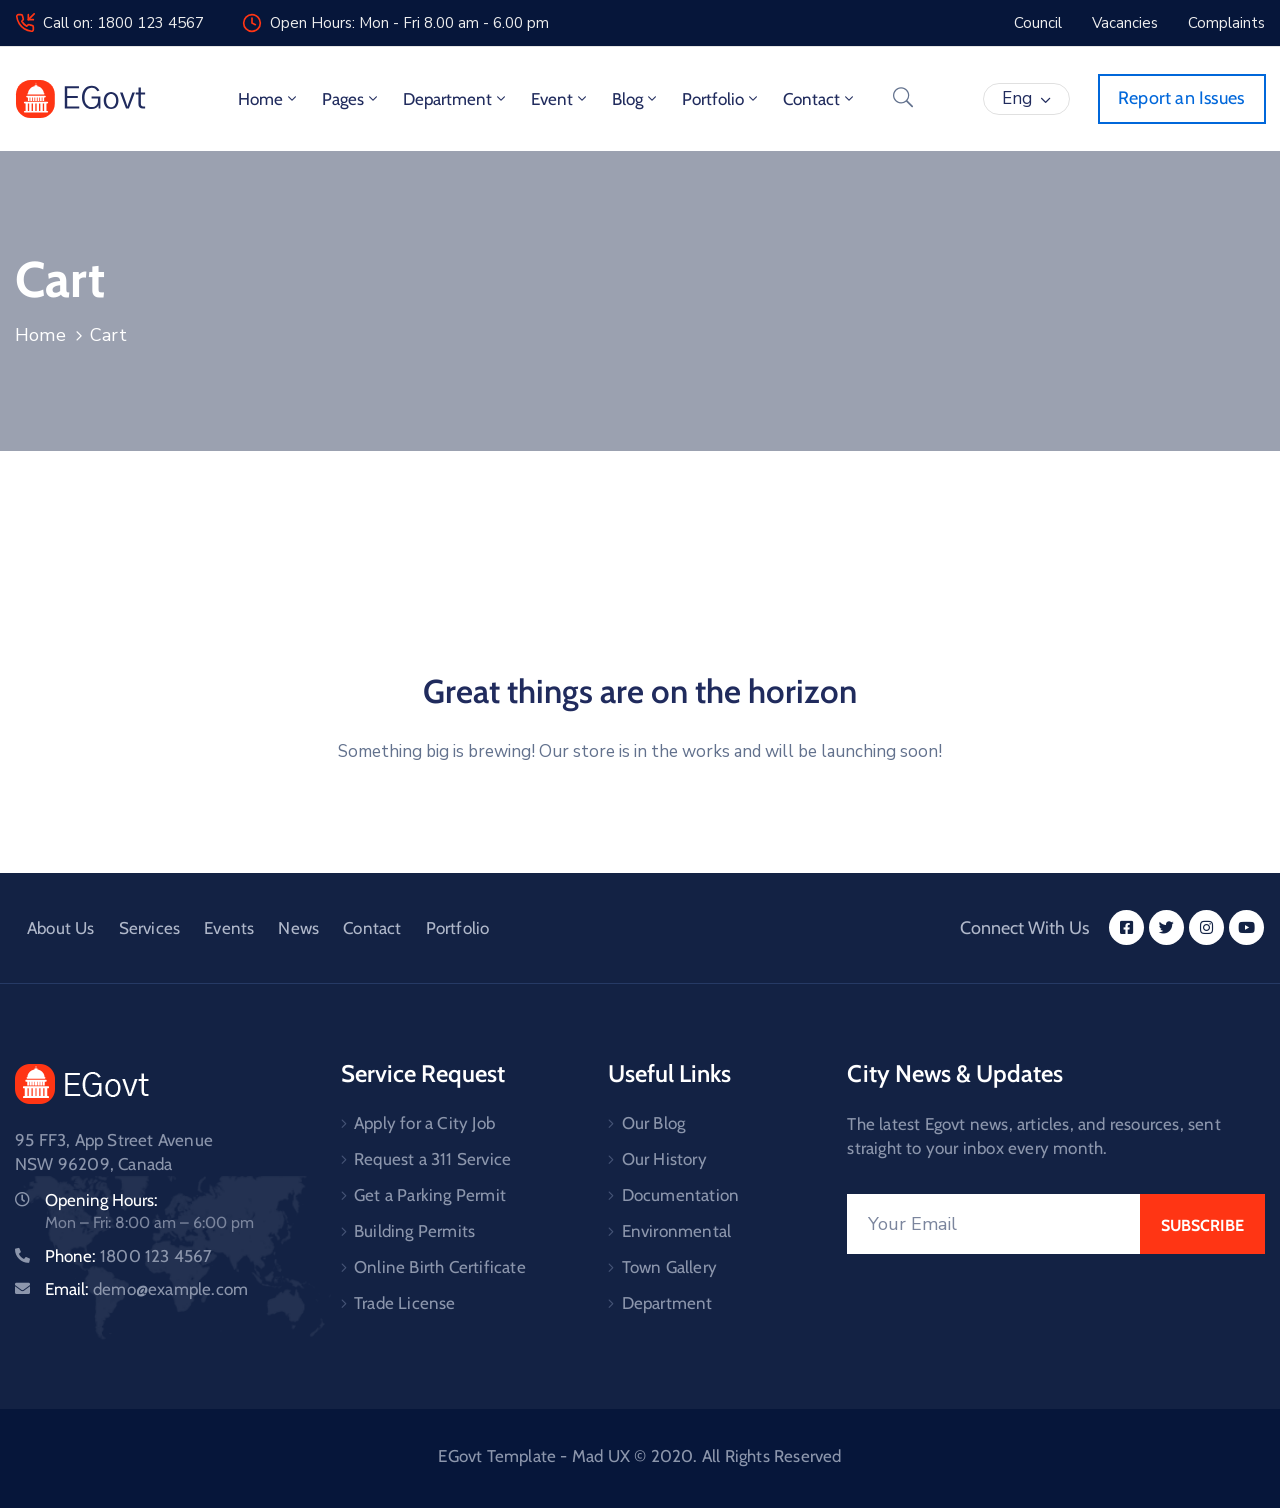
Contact (820, 99)
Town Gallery (669, 1267)
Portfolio (721, 99)
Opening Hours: (101, 1200)
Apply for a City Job (424, 1123)
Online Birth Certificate (440, 1267)
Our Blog (654, 1123)
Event (560, 99)
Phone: (129, 1256)
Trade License (405, 1303)
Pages (351, 99)
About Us (61, 928)
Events (229, 928)
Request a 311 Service (432, 1159)
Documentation (681, 1195)
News (298, 928)
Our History (664, 1159)
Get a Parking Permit (430, 1195)
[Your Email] (993, 1224)
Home (269, 99)
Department (456, 99)
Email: (146, 1289)
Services (150, 928)
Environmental (677, 1231)
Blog (636, 99)
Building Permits (414, 1231)
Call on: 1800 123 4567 (123, 23)
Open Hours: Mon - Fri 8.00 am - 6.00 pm (409, 23)
